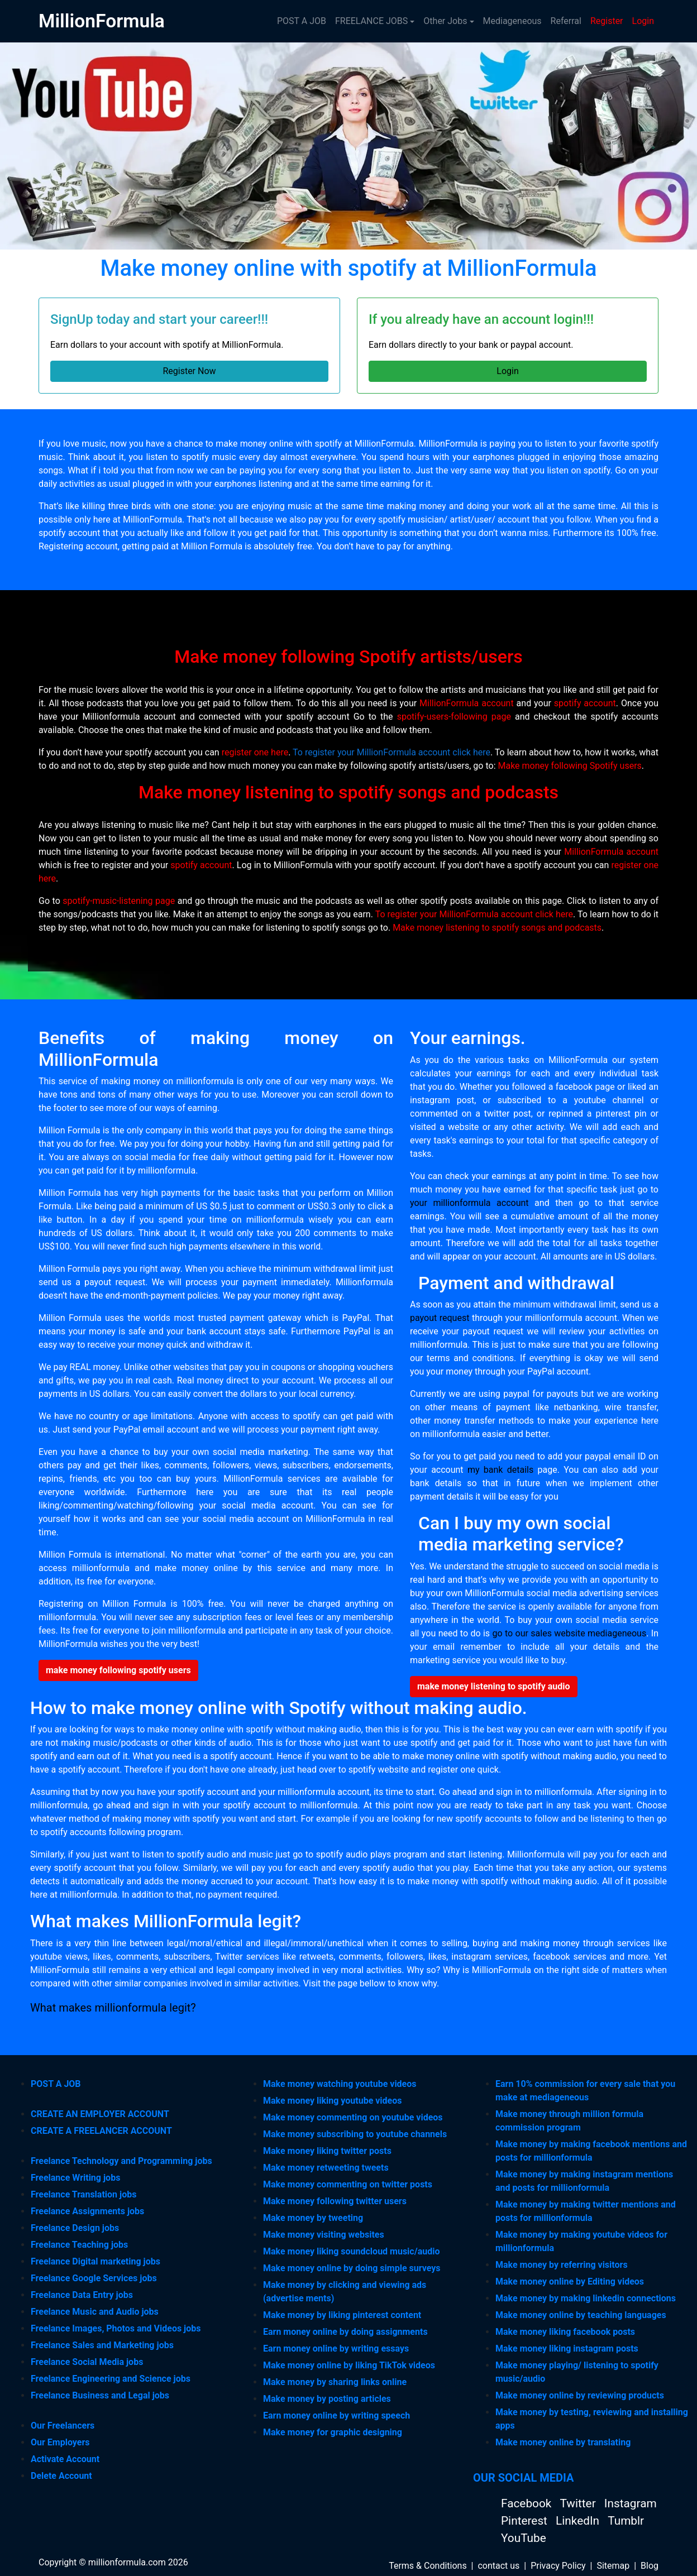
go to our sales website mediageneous (570, 1633)
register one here (255, 752)
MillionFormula (102, 21)
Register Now (189, 371)
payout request (439, 1318)
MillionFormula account (466, 703)
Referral (566, 21)
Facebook (527, 2503)
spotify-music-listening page (119, 901)
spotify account (585, 703)
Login (643, 21)
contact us (498, 2565)
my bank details (500, 1469)
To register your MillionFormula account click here (391, 752)
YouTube (523, 2538)
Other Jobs (445, 21)
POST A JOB (301, 21)
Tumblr (626, 2520)
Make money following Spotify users (569, 765)
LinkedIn (579, 2520)
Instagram (630, 2503)
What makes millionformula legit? (113, 2007)
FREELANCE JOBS (371, 21)
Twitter (579, 2503)
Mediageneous (512, 21)
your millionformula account (469, 1203)
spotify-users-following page (454, 716)
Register (606, 21)
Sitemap (612, 2565)
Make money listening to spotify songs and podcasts (497, 927)
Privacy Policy (558, 2565)
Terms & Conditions (428, 2565)
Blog (649, 2565)
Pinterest (525, 2520)
